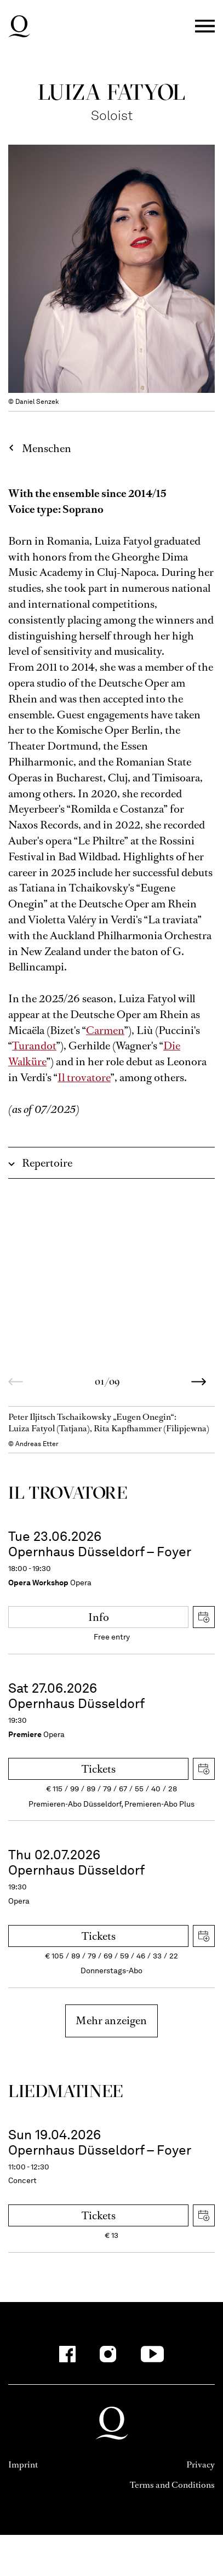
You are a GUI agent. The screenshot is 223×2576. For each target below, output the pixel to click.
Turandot (34, 1045)
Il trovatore (84, 1077)
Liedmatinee (65, 2090)
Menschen (46, 448)
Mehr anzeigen (111, 2020)
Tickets (99, 1769)
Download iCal (204, 1617)
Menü (205, 27)
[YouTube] (152, 2354)
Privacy (200, 2464)
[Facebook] (67, 2354)
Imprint (23, 2464)
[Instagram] (108, 2354)
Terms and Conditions (172, 2485)
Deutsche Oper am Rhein (19, 26)
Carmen (105, 1030)
